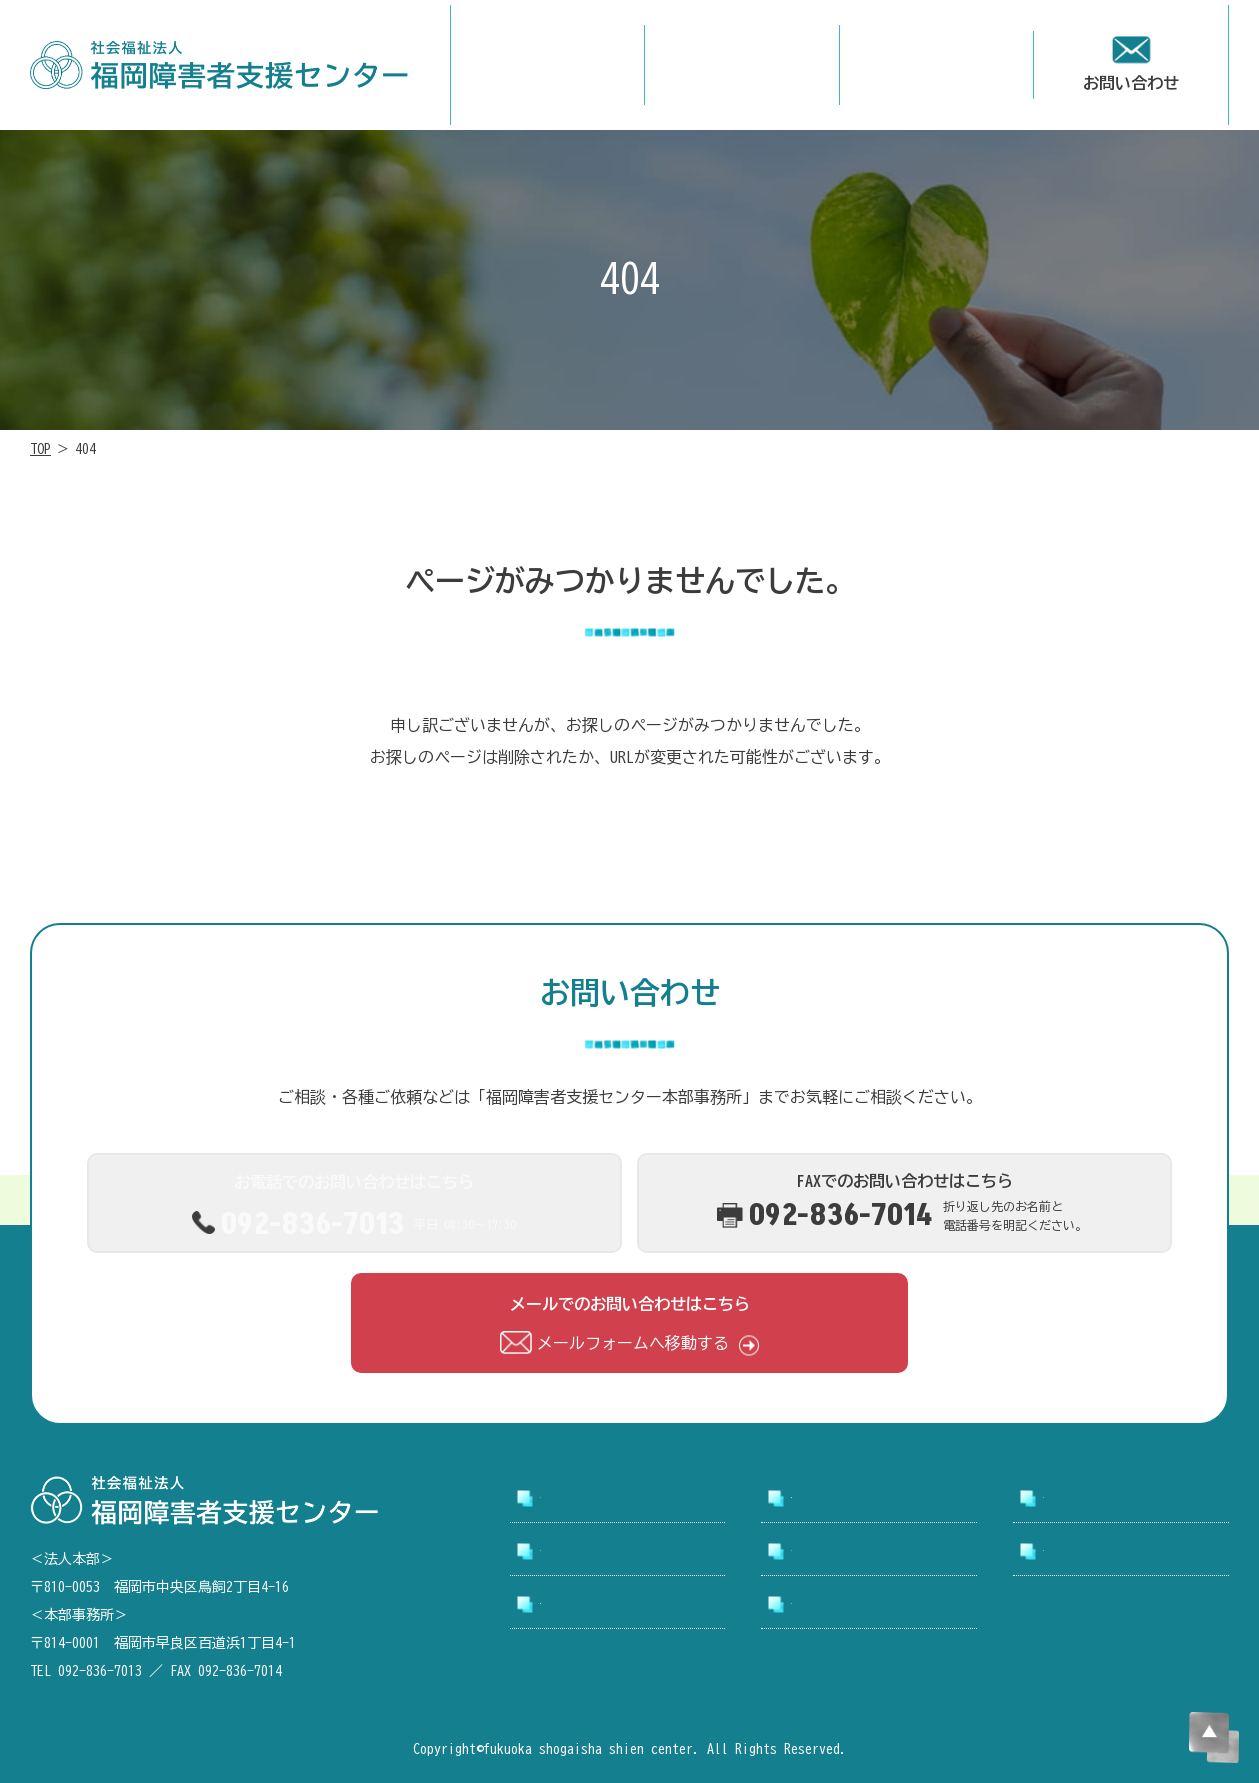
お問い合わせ (1091, 1552)
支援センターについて (871, 1499)
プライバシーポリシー (871, 1613)
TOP (40, 449)
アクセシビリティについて (628, 1613)
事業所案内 (1083, 1499)
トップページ (588, 1499)
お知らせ (823, 1552)
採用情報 (572, 1552)
